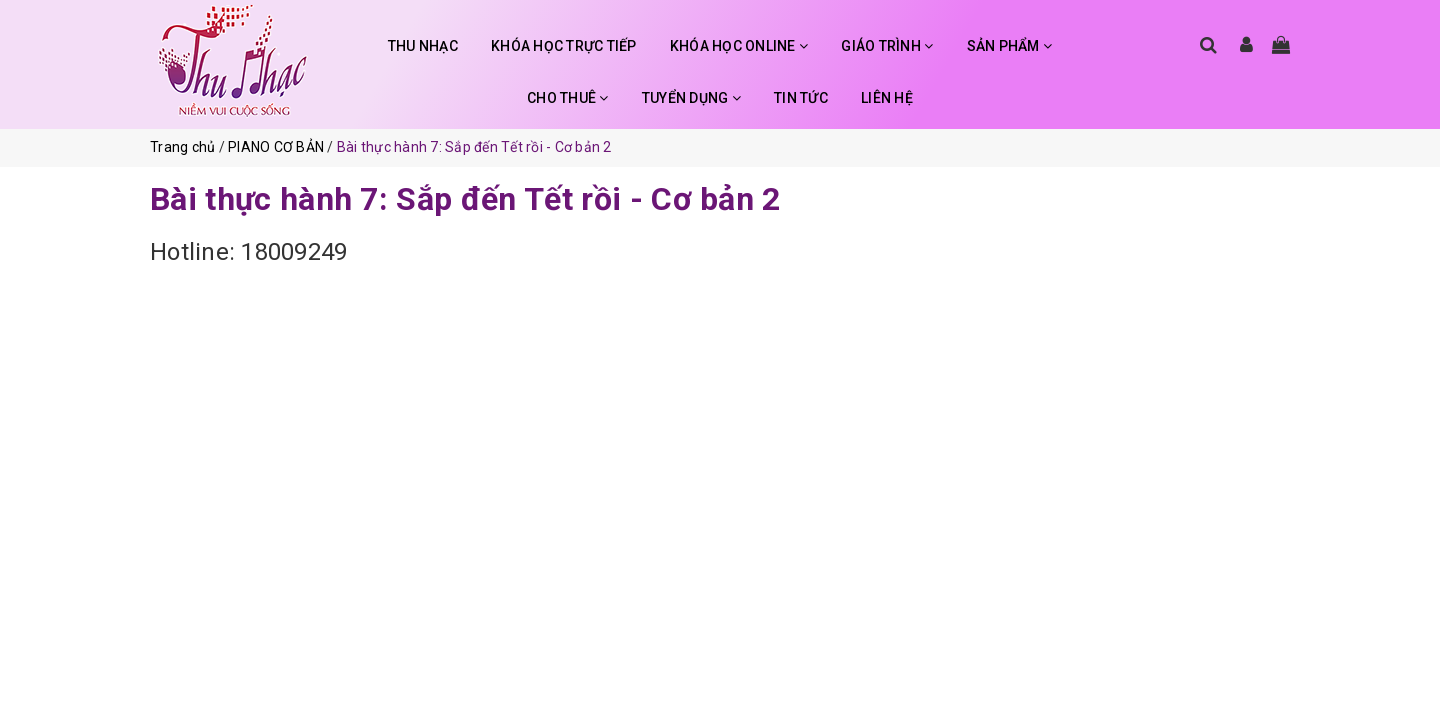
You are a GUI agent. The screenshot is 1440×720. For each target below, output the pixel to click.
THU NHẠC (423, 46)
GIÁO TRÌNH (887, 46)
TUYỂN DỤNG (691, 98)
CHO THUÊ (568, 98)
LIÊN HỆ (887, 98)
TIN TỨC (801, 98)
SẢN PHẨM (1010, 46)
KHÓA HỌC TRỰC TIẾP (564, 46)
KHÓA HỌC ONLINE (739, 46)
